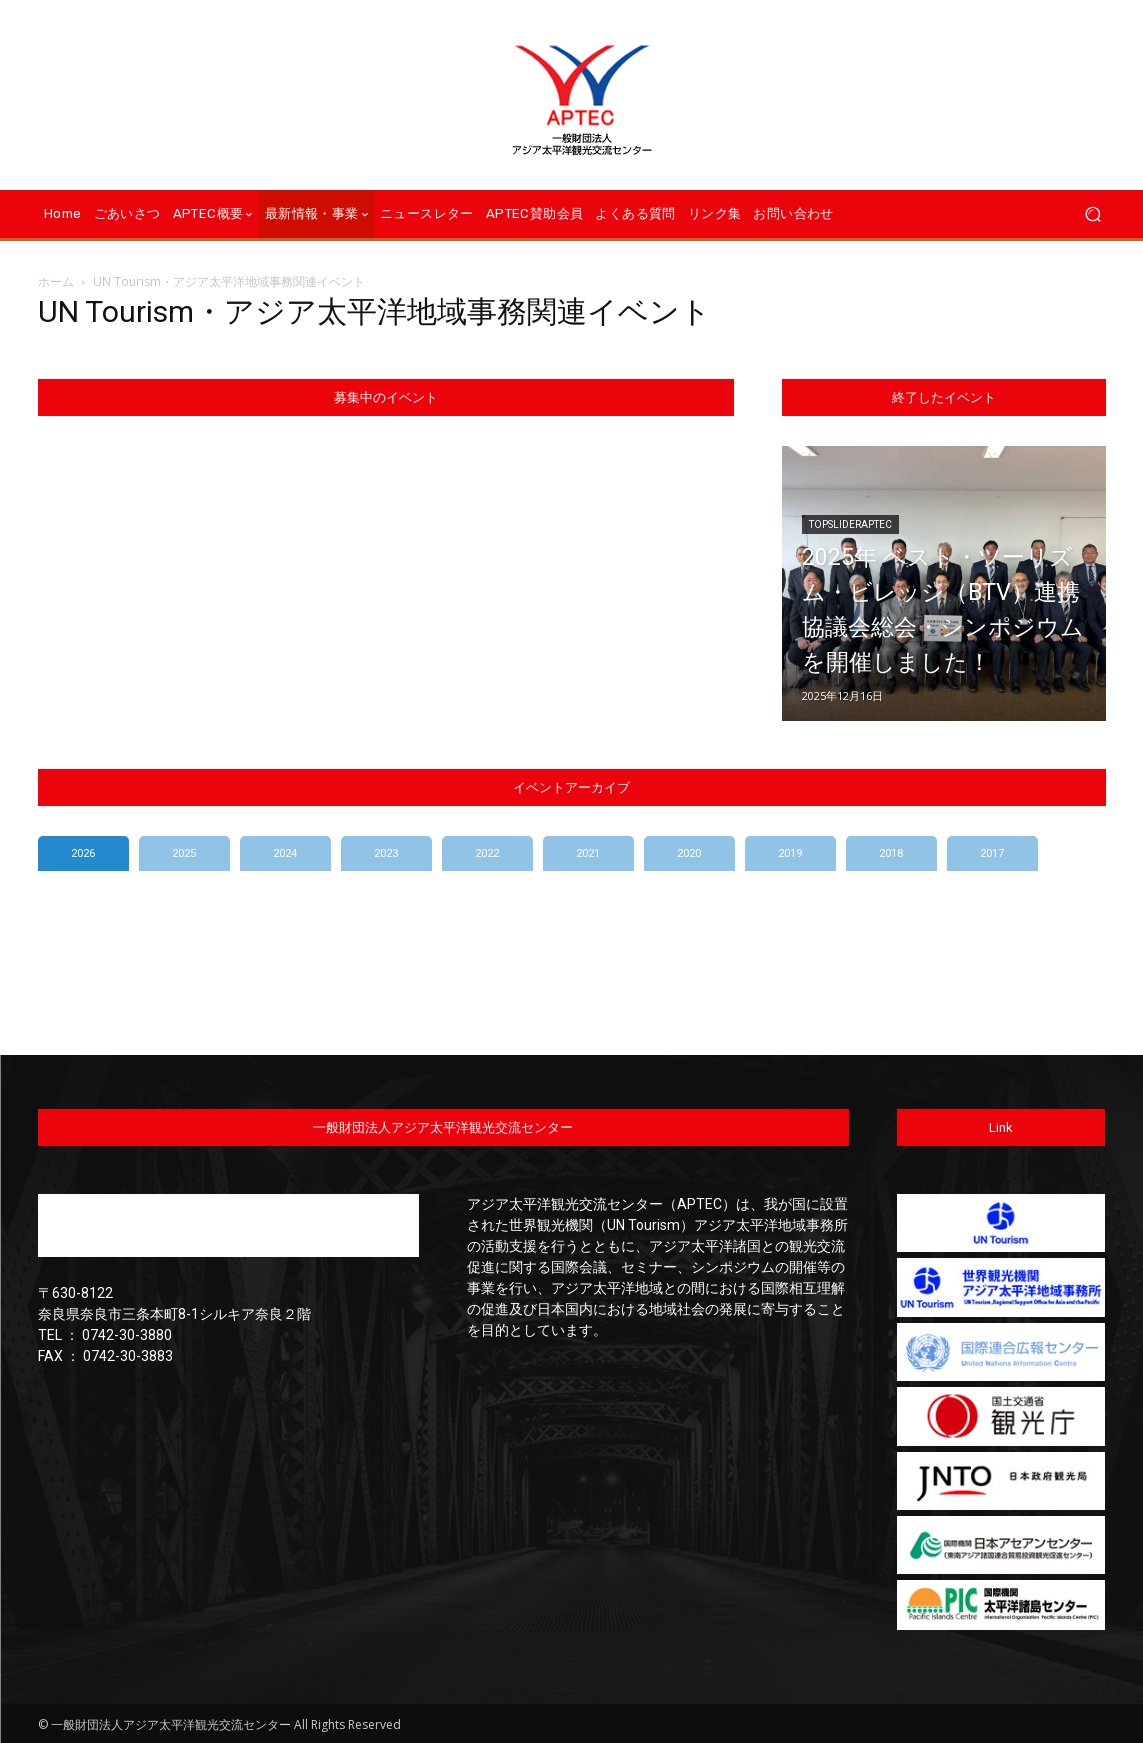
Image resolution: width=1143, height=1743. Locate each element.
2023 (386, 853)
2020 (689, 853)
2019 (790, 853)
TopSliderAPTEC (850, 494)
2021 (588, 853)
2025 (184, 853)
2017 (992, 853)
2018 (891, 853)
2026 (83, 853)
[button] (1092, 214)
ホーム (56, 281)
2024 (285, 853)
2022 (487, 853)
